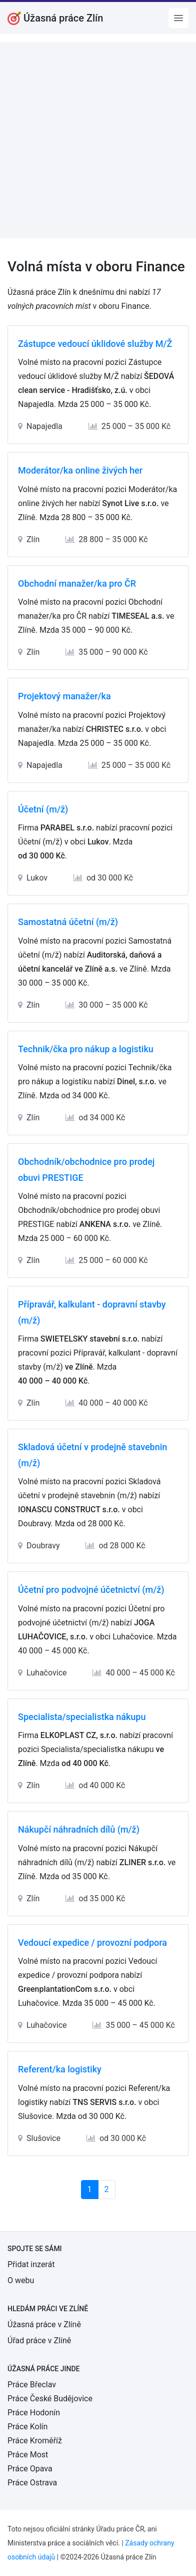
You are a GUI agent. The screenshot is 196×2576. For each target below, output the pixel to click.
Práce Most (28, 2454)
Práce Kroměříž (35, 2440)
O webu (21, 2280)
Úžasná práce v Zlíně (44, 2324)
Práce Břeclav (32, 2384)
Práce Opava (30, 2468)
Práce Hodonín (34, 2412)
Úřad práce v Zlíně (39, 2340)
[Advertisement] (98, 140)
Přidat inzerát (31, 2264)
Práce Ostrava (32, 2482)
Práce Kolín (28, 2426)
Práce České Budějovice (50, 2398)
